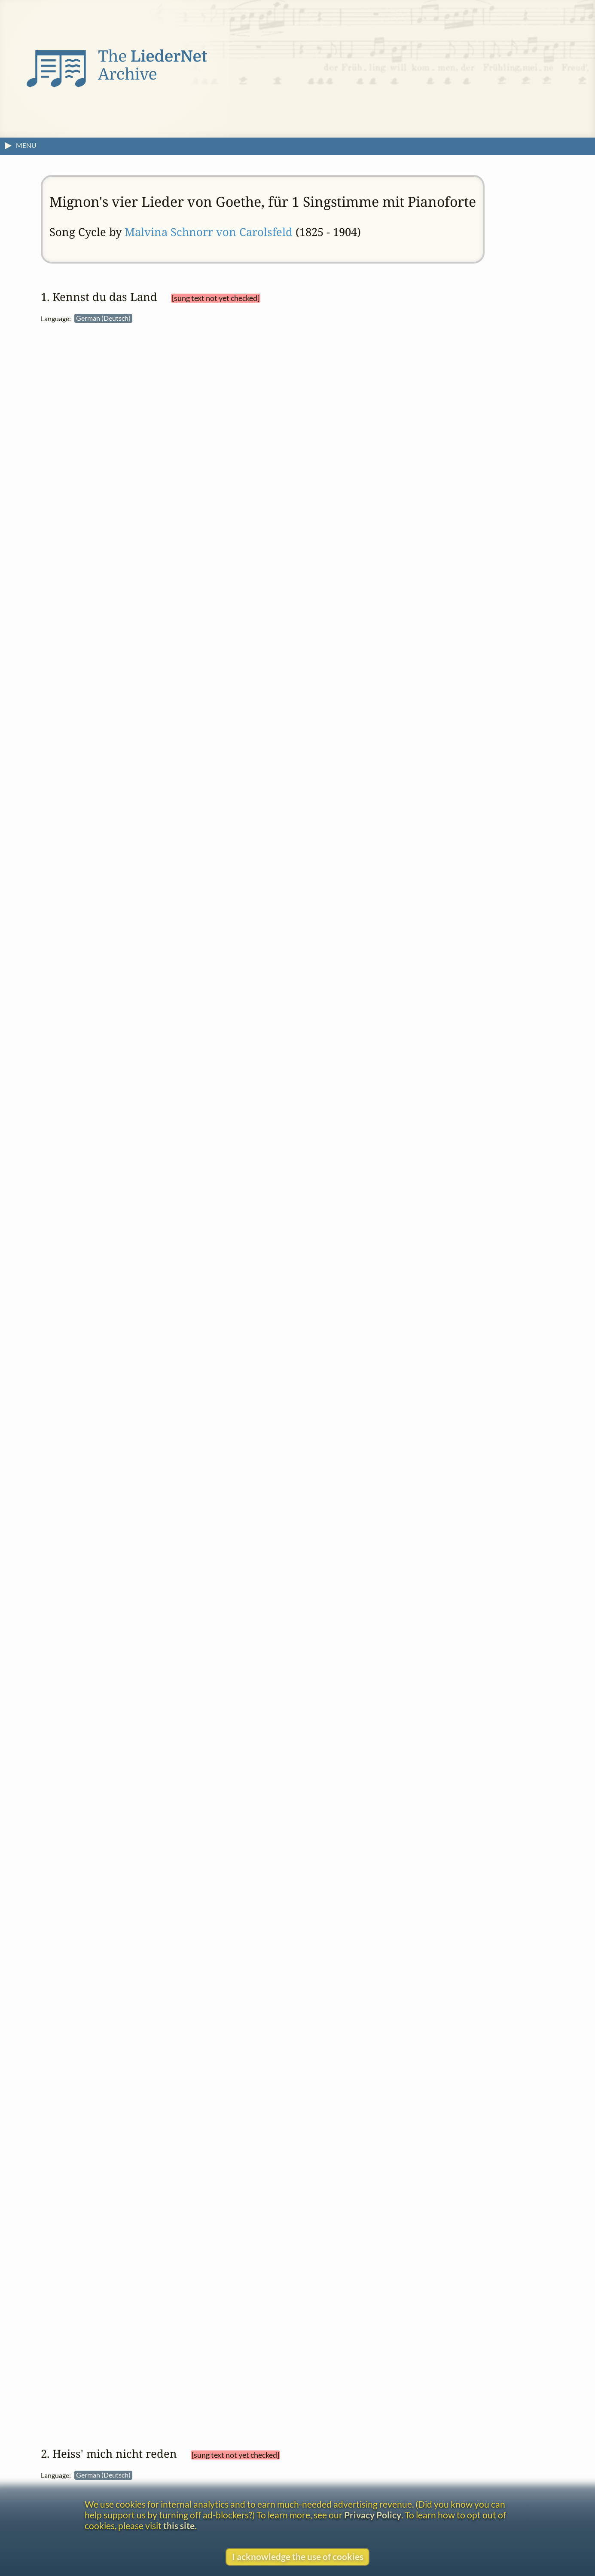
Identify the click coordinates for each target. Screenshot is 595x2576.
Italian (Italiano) (341, 701)
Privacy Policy (372, 2514)
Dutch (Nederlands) (351, 493)
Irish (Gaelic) (333, 2085)
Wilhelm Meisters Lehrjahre (347, 372)
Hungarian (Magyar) (353, 672)
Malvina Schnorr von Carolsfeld (209, 231)
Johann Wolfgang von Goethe (357, 359)
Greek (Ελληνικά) (345, 642)
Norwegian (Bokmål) (353, 760)
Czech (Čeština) (342, 1921)
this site (179, 2525)
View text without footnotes (329, 793)
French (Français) (344, 613)
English (330, 522)
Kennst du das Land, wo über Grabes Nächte (403, 900)
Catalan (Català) (344, 434)
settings (328, 392)
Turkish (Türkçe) (344, 2261)
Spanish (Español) (345, 2232)
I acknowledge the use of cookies (297, 2556)
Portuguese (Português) (357, 2203)
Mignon (524, 886)
